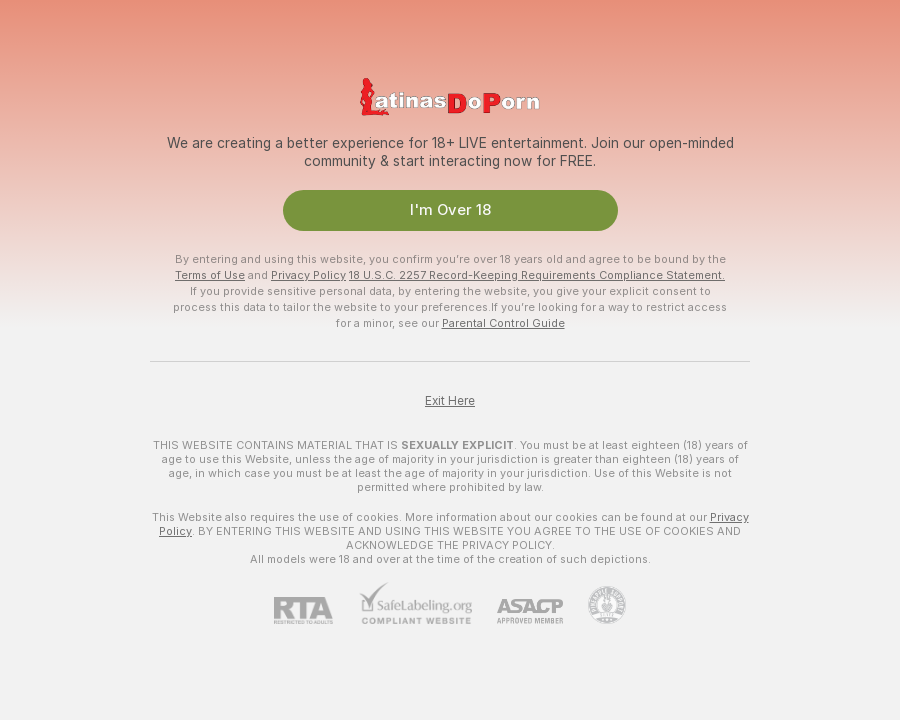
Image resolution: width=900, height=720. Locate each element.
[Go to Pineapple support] (594, 605)
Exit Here (450, 401)
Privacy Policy (308, 275)
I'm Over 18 (450, 210)
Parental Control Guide (503, 323)
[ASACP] (517, 611)
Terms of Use (210, 275)
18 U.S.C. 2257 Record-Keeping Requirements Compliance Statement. (537, 275)
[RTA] (316, 610)
